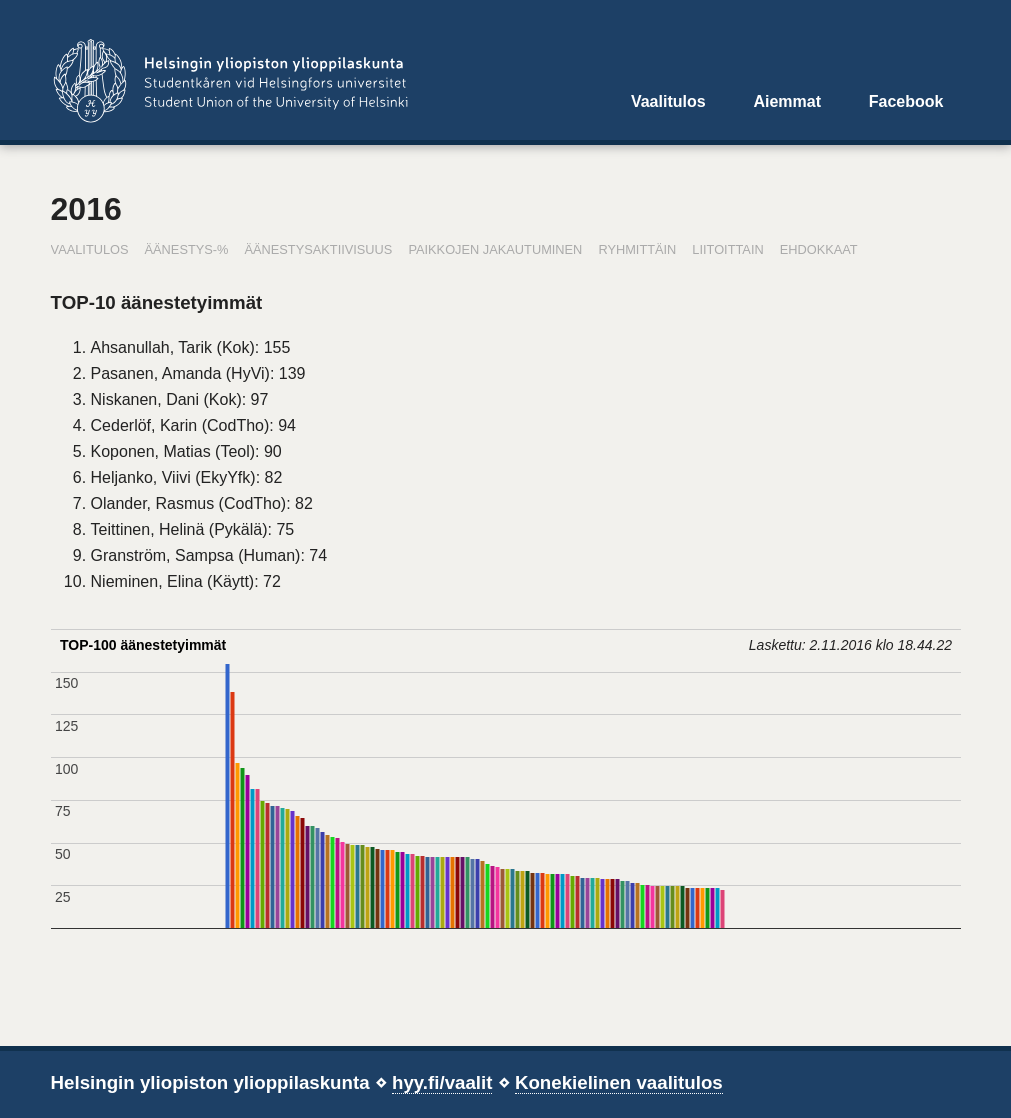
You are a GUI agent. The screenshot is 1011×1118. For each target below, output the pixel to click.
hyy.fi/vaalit (442, 1082)
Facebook (906, 101)
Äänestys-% (187, 249)
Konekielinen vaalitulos (619, 1082)
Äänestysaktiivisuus (318, 249)
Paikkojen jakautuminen (495, 249)
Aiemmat (787, 101)
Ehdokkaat (819, 249)
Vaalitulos (668, 101)
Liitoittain (727, 249)
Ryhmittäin (637, 249)
